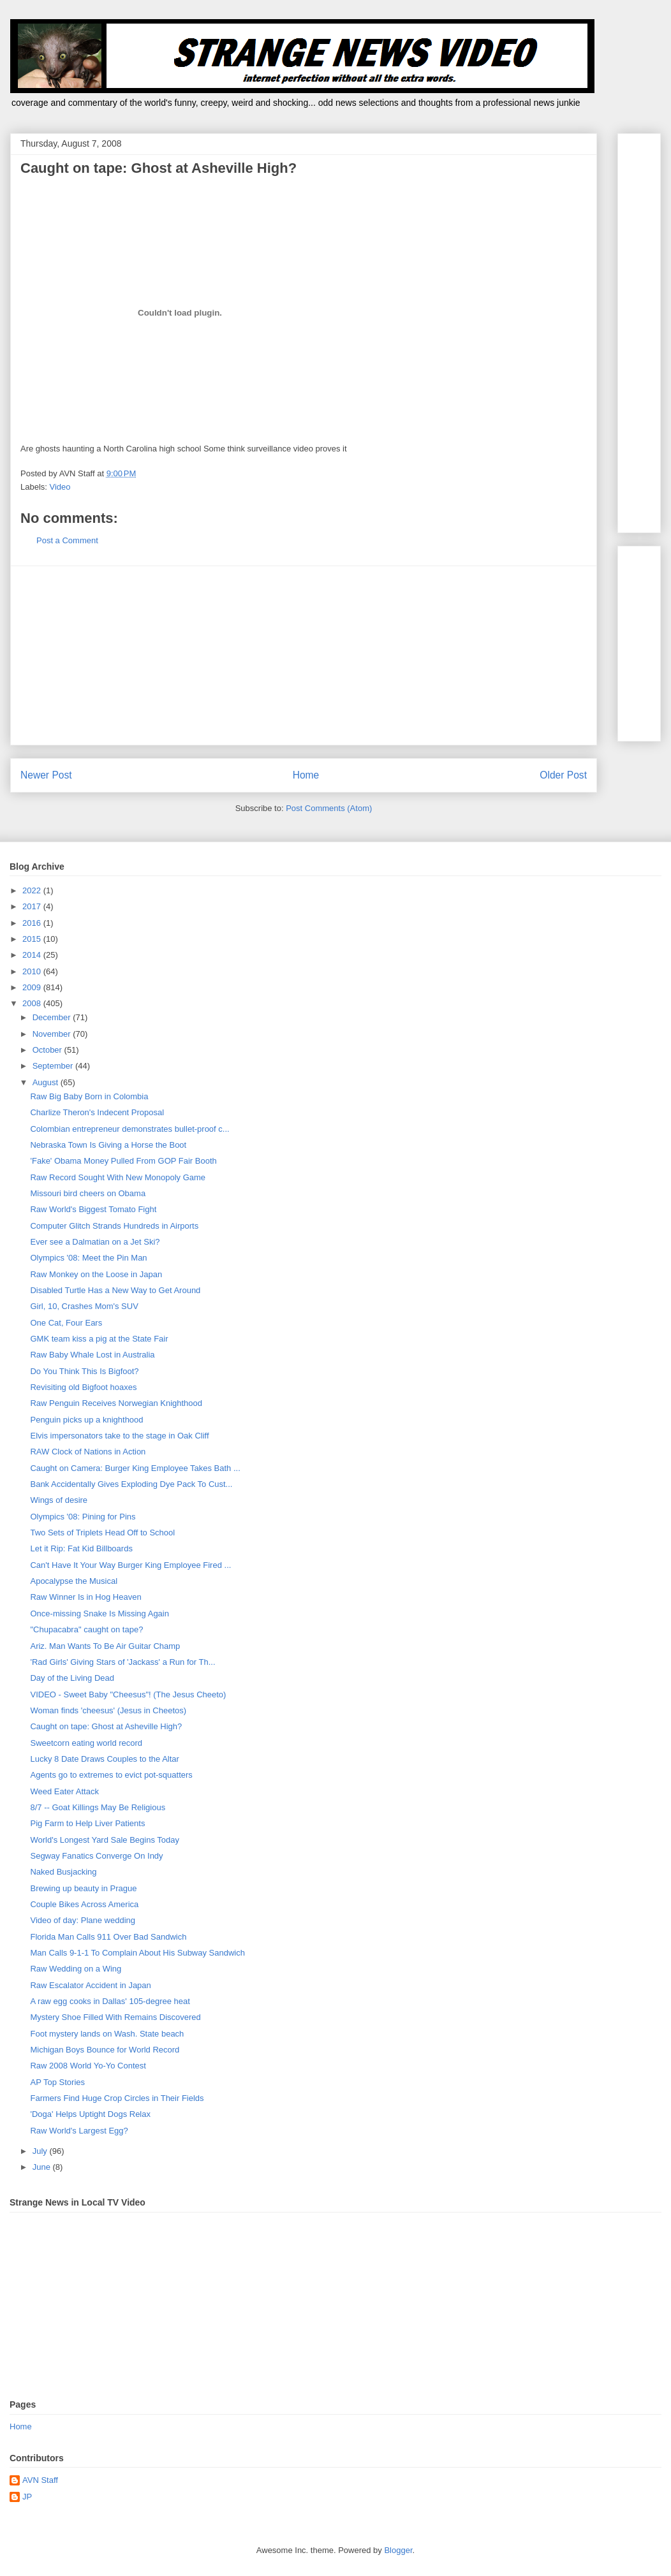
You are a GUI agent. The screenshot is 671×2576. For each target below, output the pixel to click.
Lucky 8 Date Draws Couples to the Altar (104, 1759)
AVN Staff (40, 2480)
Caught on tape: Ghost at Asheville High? (106, 1726)
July (41, 2151)
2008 (32, 1003)
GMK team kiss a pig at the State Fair (99, 1338)
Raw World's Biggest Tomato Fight (93, 1209)
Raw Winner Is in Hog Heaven (85, 1597)
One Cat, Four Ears (66, 1323)
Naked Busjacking (63, 1872)
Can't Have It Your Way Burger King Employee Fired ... (130, 1565)
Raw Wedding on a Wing (75, 1968)
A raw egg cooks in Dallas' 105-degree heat (109, 2001)
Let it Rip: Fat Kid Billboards (81, 1548)
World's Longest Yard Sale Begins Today (104, 1840)
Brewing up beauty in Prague (83, 1888)
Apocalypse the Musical (73, 1581)
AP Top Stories (57, 2082)
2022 (32, 890)
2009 (32, 987)
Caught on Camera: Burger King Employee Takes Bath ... (135, 1468)
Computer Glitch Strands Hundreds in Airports (114, 1226)
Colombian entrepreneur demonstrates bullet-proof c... (129, 1129)
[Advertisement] (303, 655)
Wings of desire (58, 1500)
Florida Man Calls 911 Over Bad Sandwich (108, 1937)
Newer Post (46, 775)
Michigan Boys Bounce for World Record (104, 2049)
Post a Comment (67, 540)
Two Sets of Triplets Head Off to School (102, 1532)
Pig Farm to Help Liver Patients (87, 1823)
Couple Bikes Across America (84, 1904)
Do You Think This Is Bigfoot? (84, 1371)
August (47, 1082)
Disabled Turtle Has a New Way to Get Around (115, 1290)
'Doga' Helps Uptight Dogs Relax (90, 2114)
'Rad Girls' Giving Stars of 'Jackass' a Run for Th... (122, 1662)
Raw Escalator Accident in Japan (90, 1985)
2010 (32, 971)
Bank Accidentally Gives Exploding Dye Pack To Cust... (131, 1484)
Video (60, 487)
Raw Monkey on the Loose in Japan (96, 1274)
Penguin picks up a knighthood (86, 1419)
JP (27, 2496)
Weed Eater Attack (64, 1791)
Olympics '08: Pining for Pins (82, 1516)
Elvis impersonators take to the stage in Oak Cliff (119, 1435)
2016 (32, 923)
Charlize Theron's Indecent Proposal (97, 1112)
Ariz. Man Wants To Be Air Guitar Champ (105, 1646)
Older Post (563, 775)
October (48, 1050)
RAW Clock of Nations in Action (87, 1451)
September (54, 1066)
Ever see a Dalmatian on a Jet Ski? (94, 1242)
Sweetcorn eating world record (86, 1743)
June (43, 2167)
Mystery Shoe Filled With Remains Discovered (115, 2017)
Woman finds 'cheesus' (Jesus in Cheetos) (108, 1710)
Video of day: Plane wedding (82, 1920)
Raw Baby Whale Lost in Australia (92, 1354)
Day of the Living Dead (72, 1678)
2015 (32, 939)
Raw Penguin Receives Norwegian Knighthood (116, 1403)
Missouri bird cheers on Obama (87, 1193)
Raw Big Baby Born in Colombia (89, 1096)
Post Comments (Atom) (329, 808)
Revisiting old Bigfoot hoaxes (83, 1387)
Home (306, 775)
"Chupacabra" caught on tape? (86, 1629)
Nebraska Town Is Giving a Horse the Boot (108, 1145)
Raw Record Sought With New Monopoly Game (117, 1177)
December (53, 1017)
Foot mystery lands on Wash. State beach (107, 2033)
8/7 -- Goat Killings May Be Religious (97, 1807)
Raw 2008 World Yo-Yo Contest (87, 2065)
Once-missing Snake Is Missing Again (99, 1613)
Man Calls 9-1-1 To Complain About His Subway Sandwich (137, 1953)
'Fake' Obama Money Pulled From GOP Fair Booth (123, 1161)
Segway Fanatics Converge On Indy (96, 1856)
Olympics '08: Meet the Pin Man (88, 1257)
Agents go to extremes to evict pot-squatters (111, 1775)
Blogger (398, 2550)
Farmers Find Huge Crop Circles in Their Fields (116, 2098)
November (53, 1034)
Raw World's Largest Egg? (79, 2130)
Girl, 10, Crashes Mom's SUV (84, 1306)
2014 (32, 955)
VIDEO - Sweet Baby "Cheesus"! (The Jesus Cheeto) (128, 1694)
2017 (32, 906)
